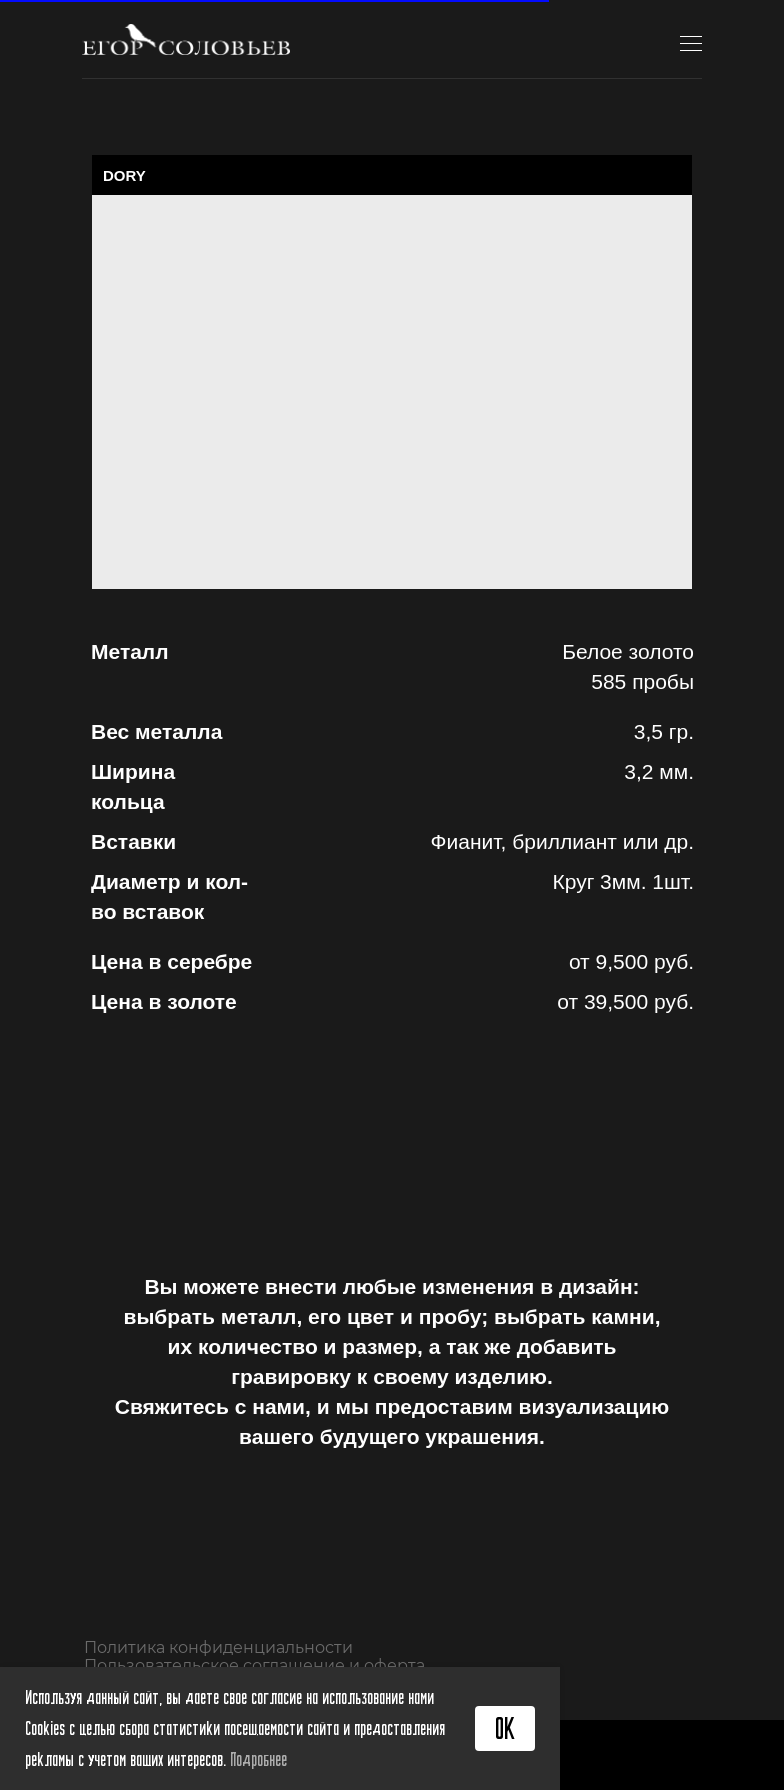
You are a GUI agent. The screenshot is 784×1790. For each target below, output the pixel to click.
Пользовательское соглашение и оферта (254, 1665)
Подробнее (258, 1759)
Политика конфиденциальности (218, 1647)
